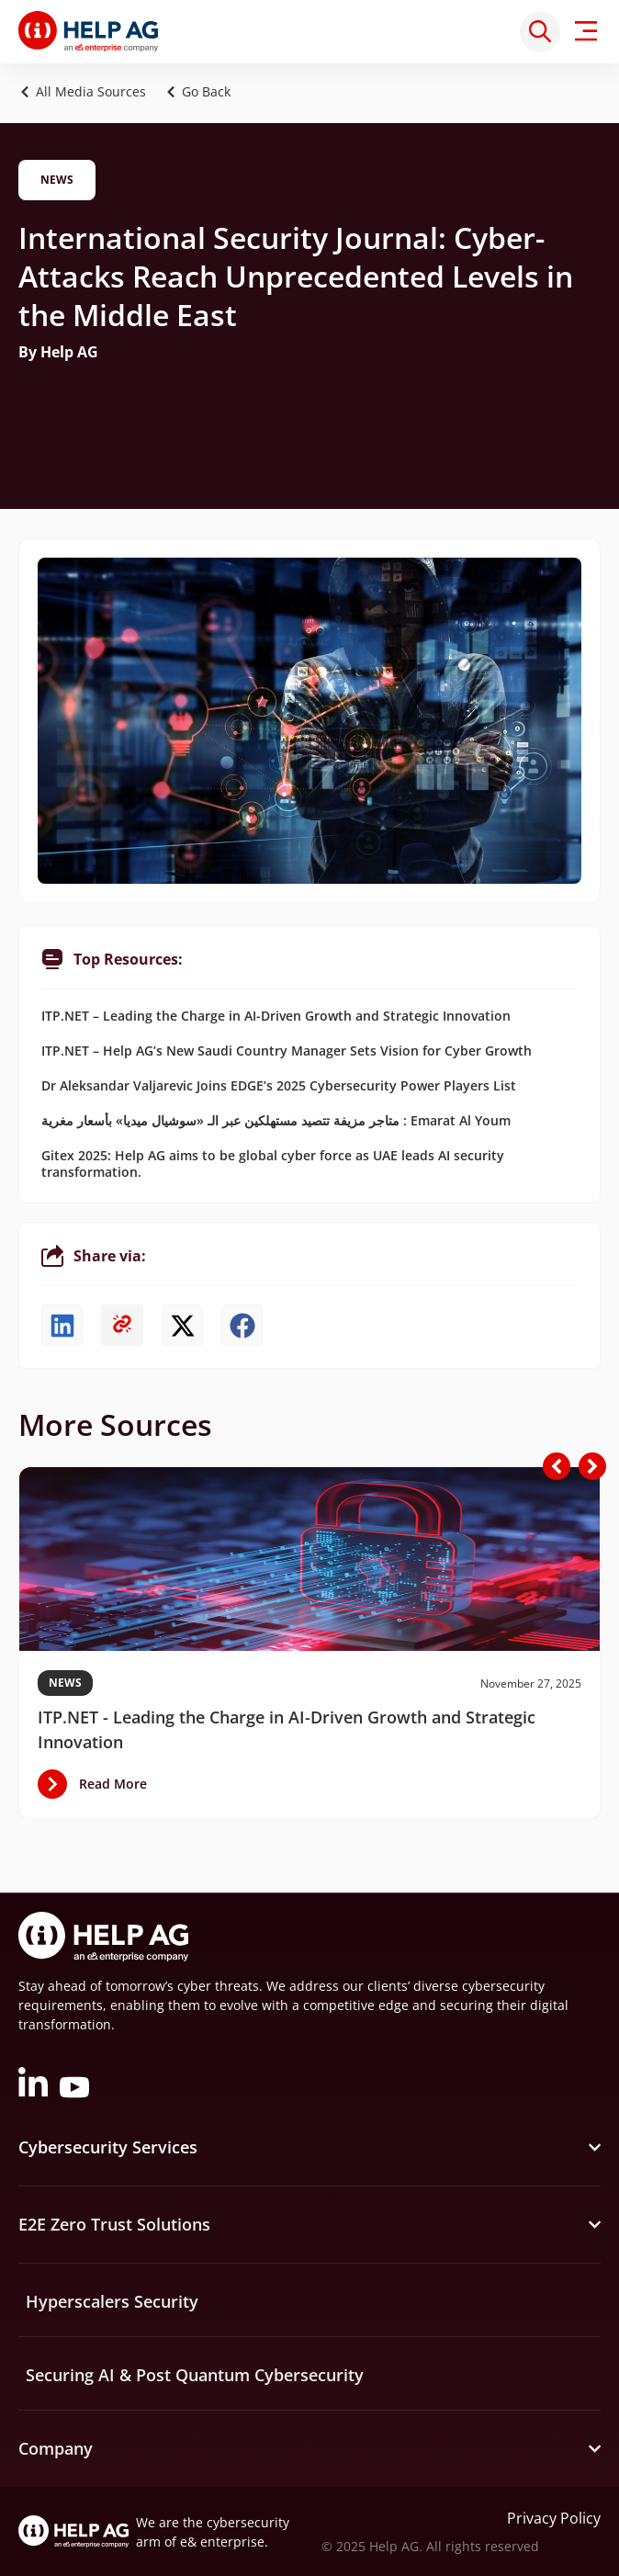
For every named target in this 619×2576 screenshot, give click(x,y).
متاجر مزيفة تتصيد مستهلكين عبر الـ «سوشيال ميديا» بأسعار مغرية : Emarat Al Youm (276, 1120)
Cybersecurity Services (107, 2147)
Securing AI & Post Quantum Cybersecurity (195, 2375)
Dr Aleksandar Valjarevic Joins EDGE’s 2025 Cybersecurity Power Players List (278, 1085)
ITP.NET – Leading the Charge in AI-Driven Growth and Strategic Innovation (276, 1015)
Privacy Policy (554, 2518)
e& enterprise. (224, 2541)
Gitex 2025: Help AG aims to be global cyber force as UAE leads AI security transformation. (272, 1164)
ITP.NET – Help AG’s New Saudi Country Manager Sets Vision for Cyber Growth (286, 1050)
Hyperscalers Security (112, 2301)
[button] (203, 91)
